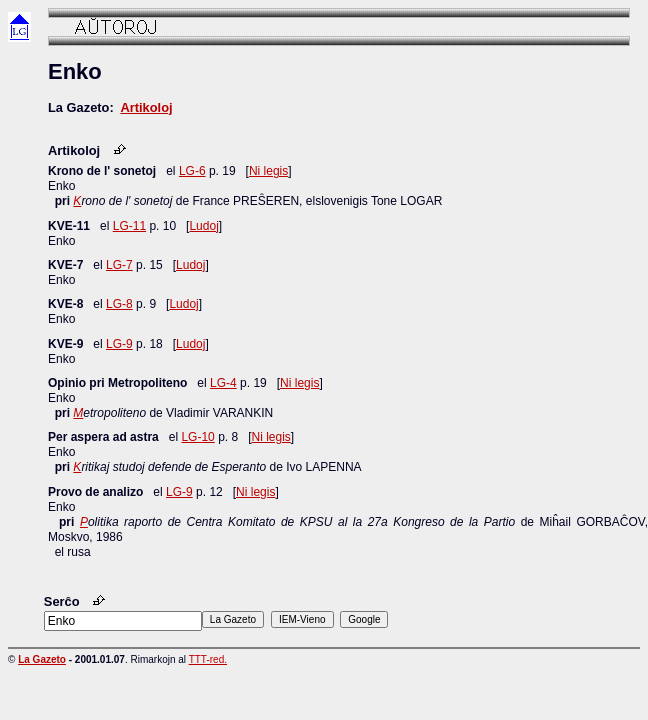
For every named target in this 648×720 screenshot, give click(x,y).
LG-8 (119, 304)
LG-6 (192, 171)
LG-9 (119, 344)
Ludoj (203, 226)
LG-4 (223, 383)
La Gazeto (42, 659)
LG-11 (129, 226)
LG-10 (197, 437)
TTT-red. (208, 659)
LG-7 (119, 265)
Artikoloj (146, 107)
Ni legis (268, 171)
